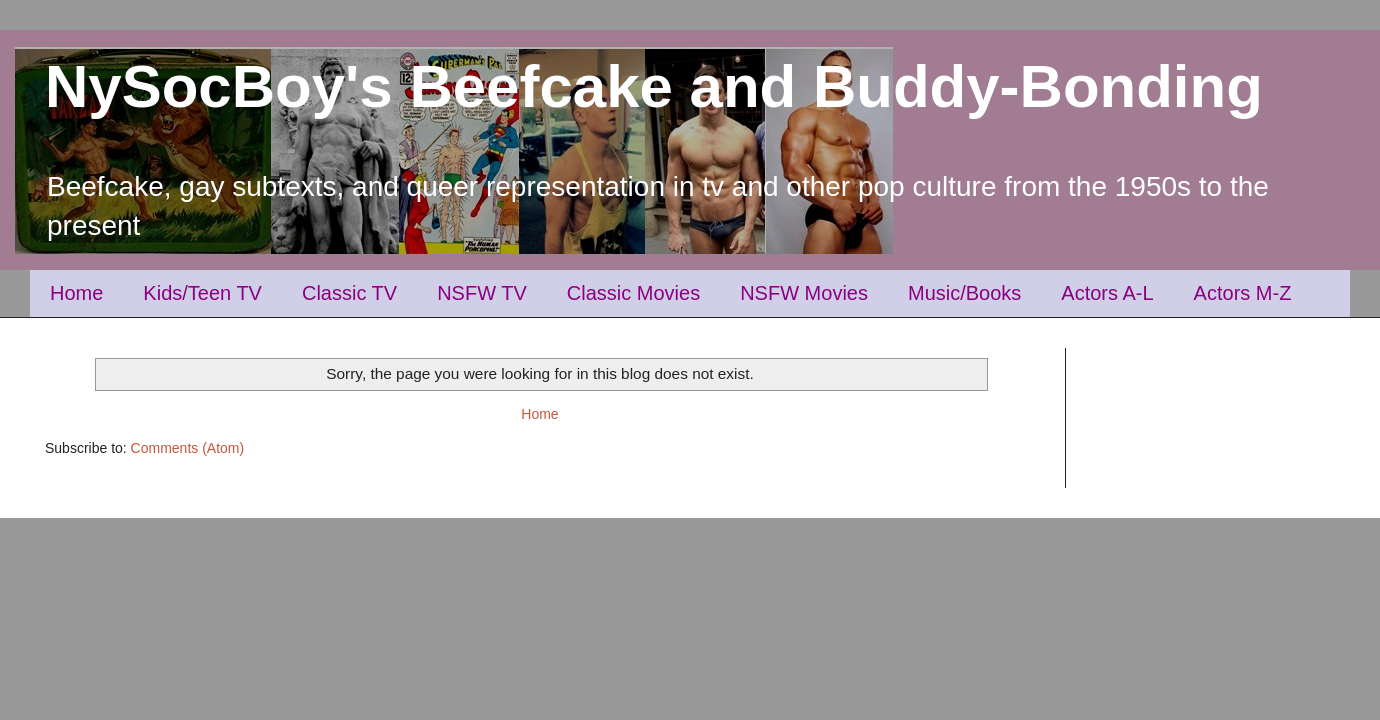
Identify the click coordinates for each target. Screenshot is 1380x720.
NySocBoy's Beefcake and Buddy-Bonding (654, 86)
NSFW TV (482, 293)
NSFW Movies (804, 293)
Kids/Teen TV (202, 293)
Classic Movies (633, 293)
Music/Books (964, 293)
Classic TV (349, 293)
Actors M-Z (1243, 293)
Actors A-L (1107, 293)
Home (76, 293)
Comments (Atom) (188, 448)
